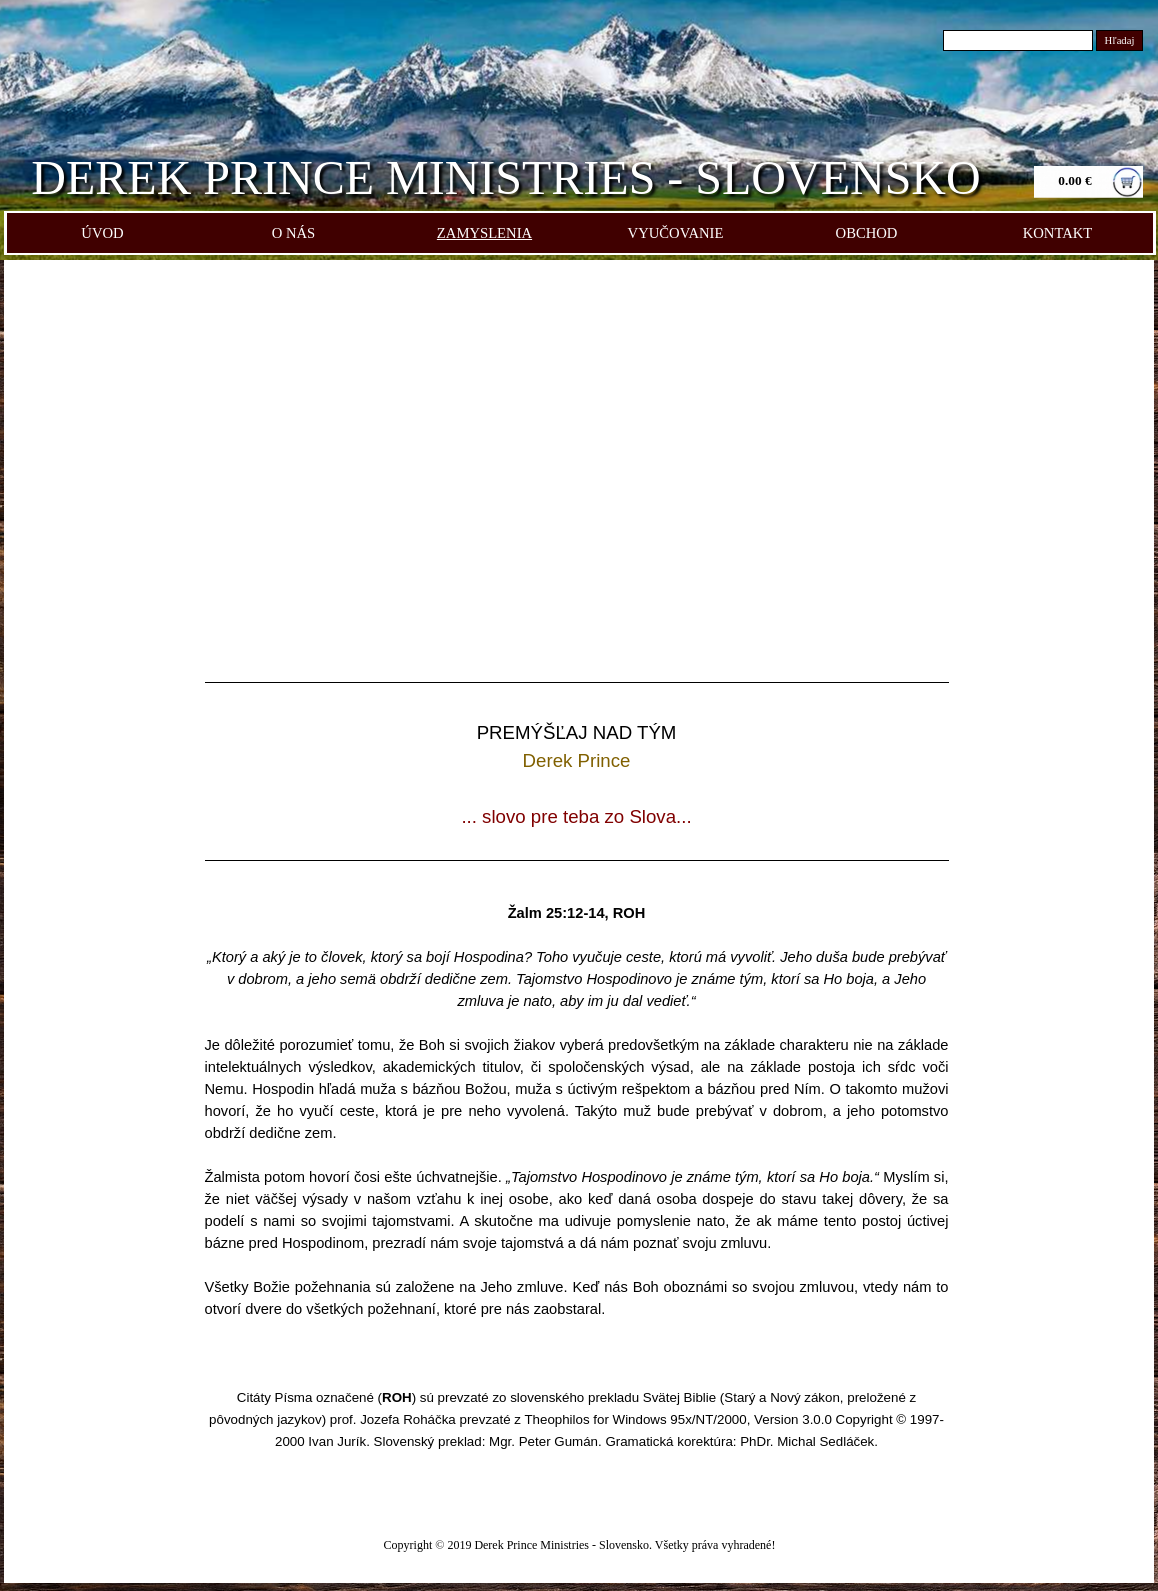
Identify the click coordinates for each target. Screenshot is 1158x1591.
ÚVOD (102, 233)
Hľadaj (1120, 40)
